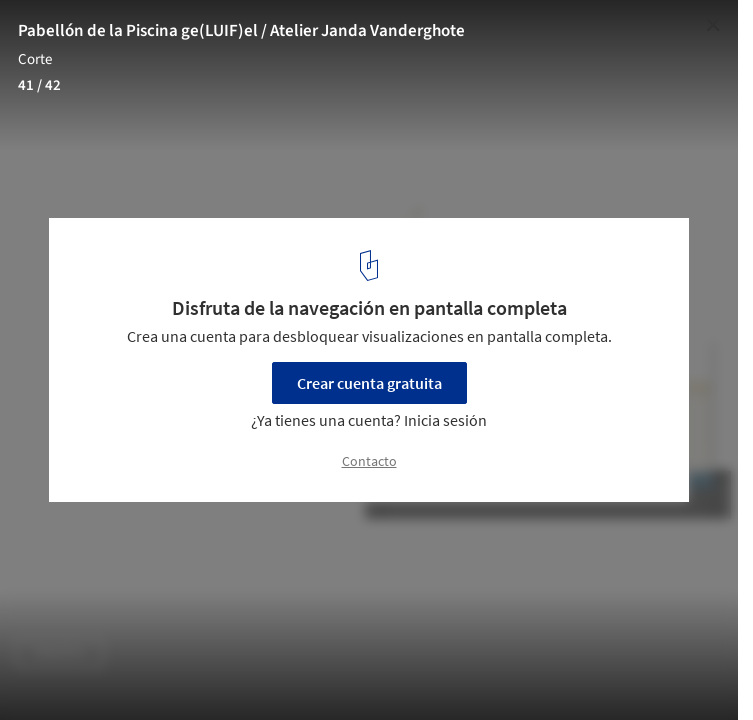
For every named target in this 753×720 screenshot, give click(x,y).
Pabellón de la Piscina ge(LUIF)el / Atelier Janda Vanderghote (241, 31)
